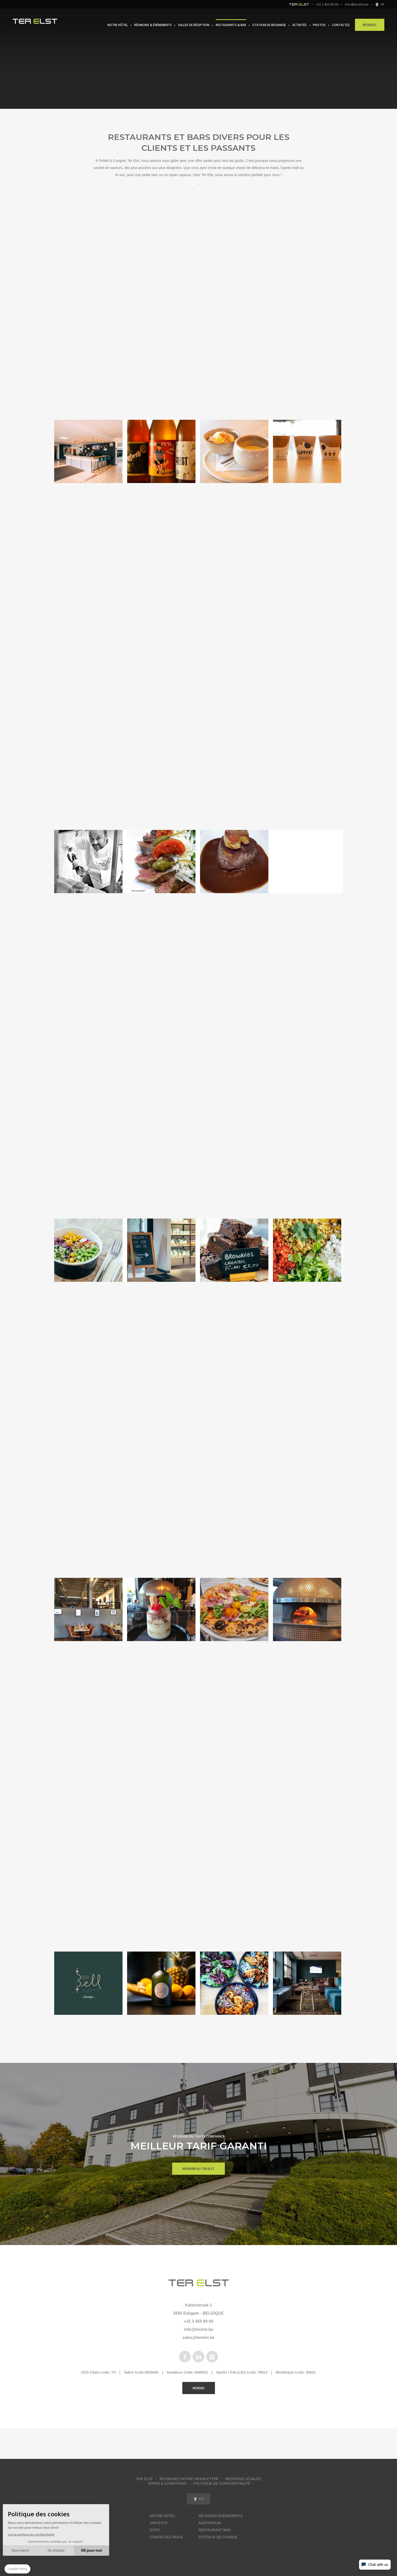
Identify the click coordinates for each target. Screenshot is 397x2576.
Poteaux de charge (217, 2537)
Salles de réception (193, 25)
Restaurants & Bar (231, 25)
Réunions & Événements (153, 25)
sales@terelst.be (199, 2337)
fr (382, 4)
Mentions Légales (243, 2479)
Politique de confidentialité (221, 2483)
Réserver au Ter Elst (198, 2169)
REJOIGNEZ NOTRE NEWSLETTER (189, 2479)
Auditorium (209, 2523)
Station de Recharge (269, 25)
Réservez (369, 25)
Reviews (199, 2388)
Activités (299, 25)
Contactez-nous (166, 2537)
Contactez (341, 25)
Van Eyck (159, 2523)
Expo (155, 2530)
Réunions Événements (220, 2516)
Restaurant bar (214, 2530)
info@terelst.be (357, 4)
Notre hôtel (117, 25)
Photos (319, 25)
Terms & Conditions (166, 2483)
